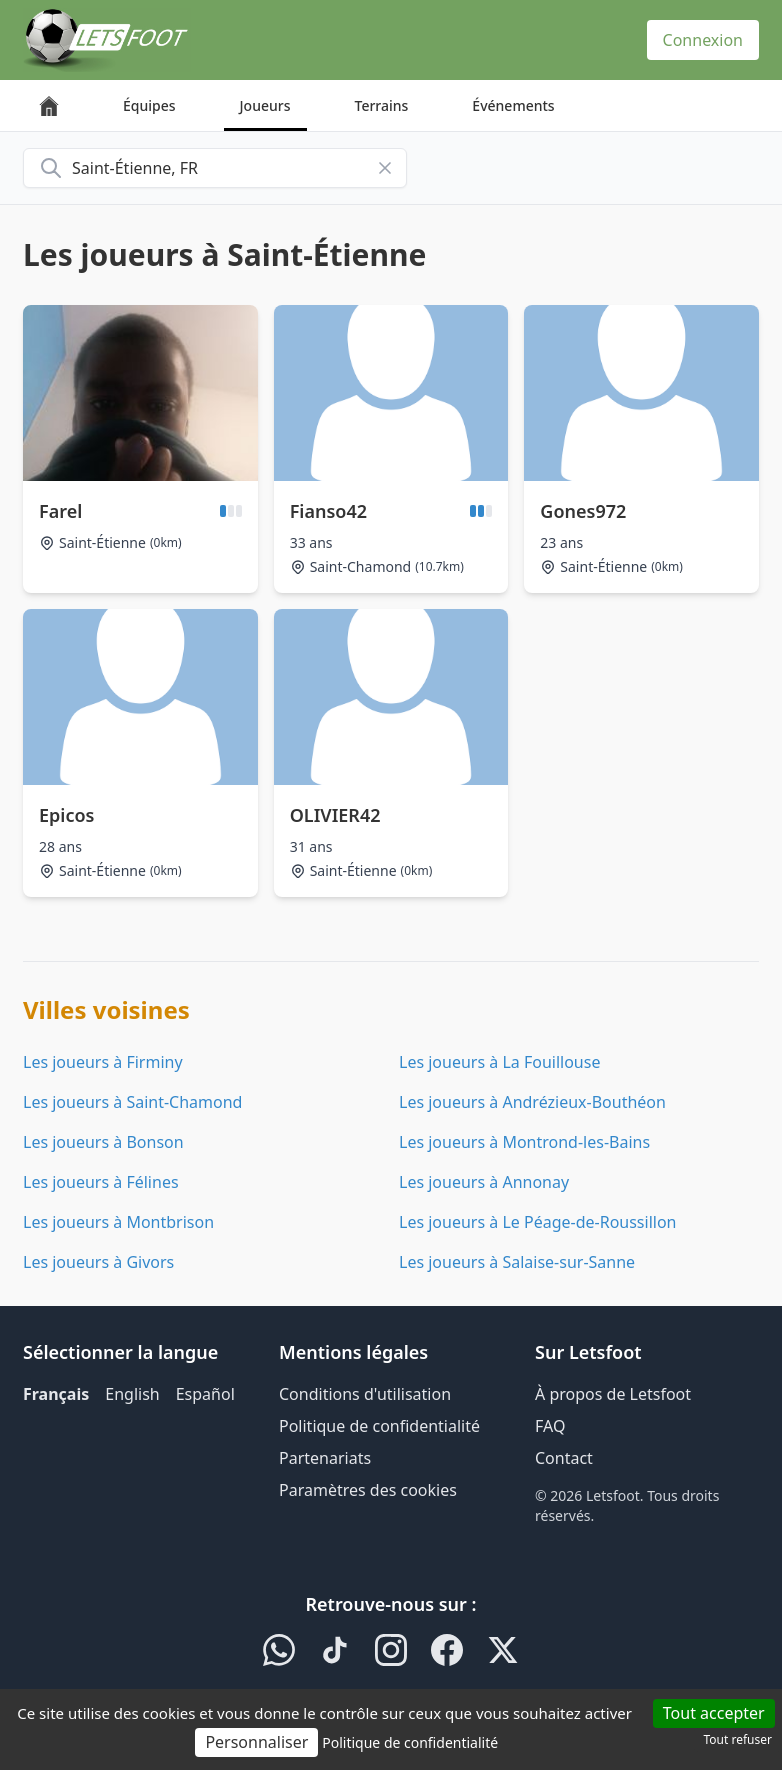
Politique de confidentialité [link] (410, 1742)
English (132, 1394)
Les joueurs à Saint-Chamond (132, 1102)
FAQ (550, 1426)
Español (205, 1394)
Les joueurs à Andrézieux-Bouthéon (532, 1102)
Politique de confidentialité (379, 1426)
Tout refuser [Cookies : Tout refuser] (738, 1739)
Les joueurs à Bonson (103, 1142)
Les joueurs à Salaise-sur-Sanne (517, 1262)
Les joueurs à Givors (98, 1262)
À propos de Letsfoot (613, 1394)
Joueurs (265, 105)
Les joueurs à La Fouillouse (499, 1062)
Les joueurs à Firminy (103, 1062)
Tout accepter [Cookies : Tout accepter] (714, 1713)
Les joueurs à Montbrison (118, 1222)
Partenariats (325, 1458)
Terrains (382, 105)
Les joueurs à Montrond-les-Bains (524, 1142)
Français (56, 1394)
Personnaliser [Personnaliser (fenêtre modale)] (256, 1742)
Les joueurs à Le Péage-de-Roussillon (538, 1222)
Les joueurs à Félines (101, 1182)
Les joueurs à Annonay (484, 1182)
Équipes (149, 105)
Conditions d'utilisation (365, 1394)
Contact (564, 1458)
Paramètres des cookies (368, 1490)
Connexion (703, 40)
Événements (513, 105)
